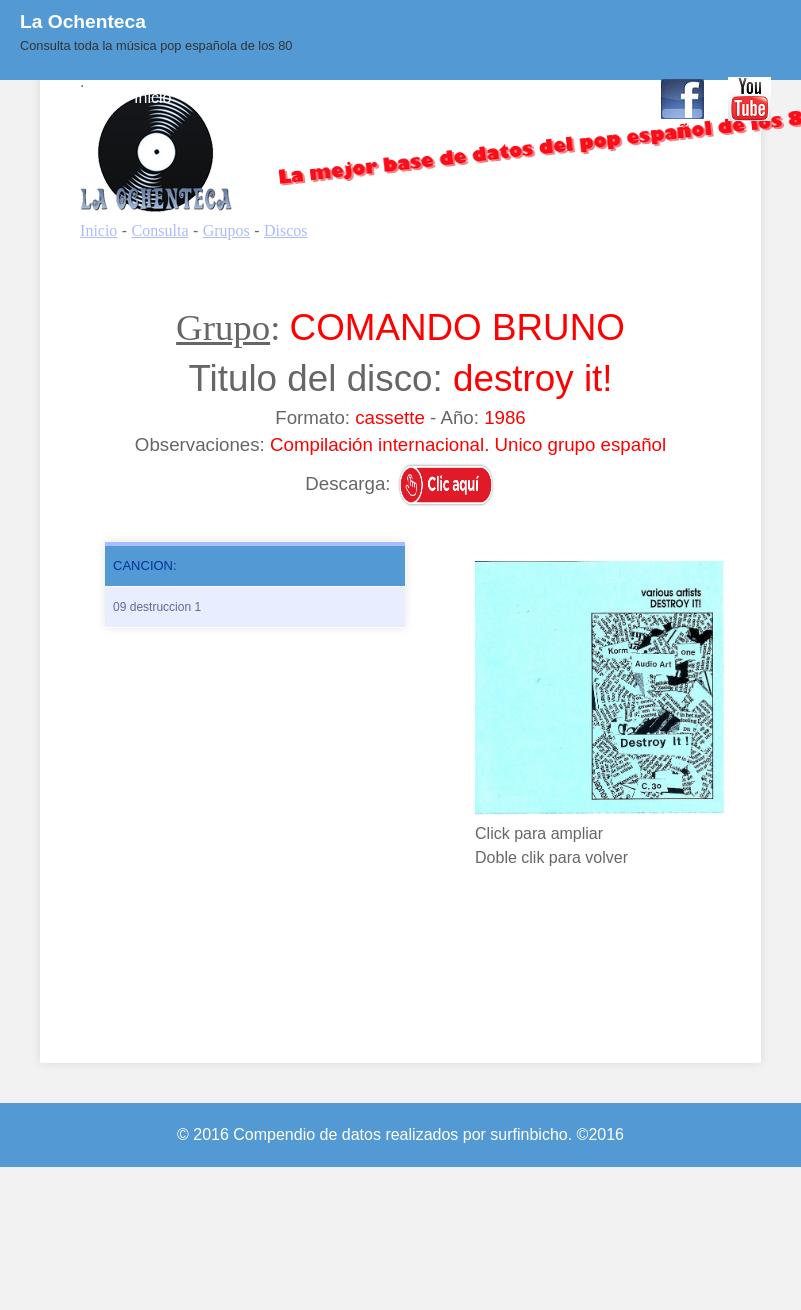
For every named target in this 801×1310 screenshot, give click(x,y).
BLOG (444, 97)
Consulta (227, 97)
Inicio (152, 97)
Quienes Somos (340, 97)
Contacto (604, 97)
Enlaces (519, 97)
